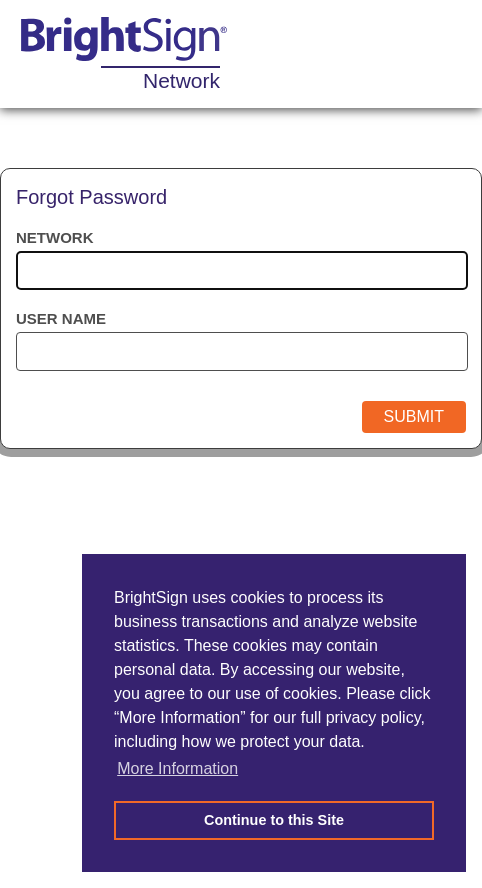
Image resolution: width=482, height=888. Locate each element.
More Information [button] (177, 768)
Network (55, 237)
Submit (414, 416)
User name (61, 318)
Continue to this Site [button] (274, 820)
